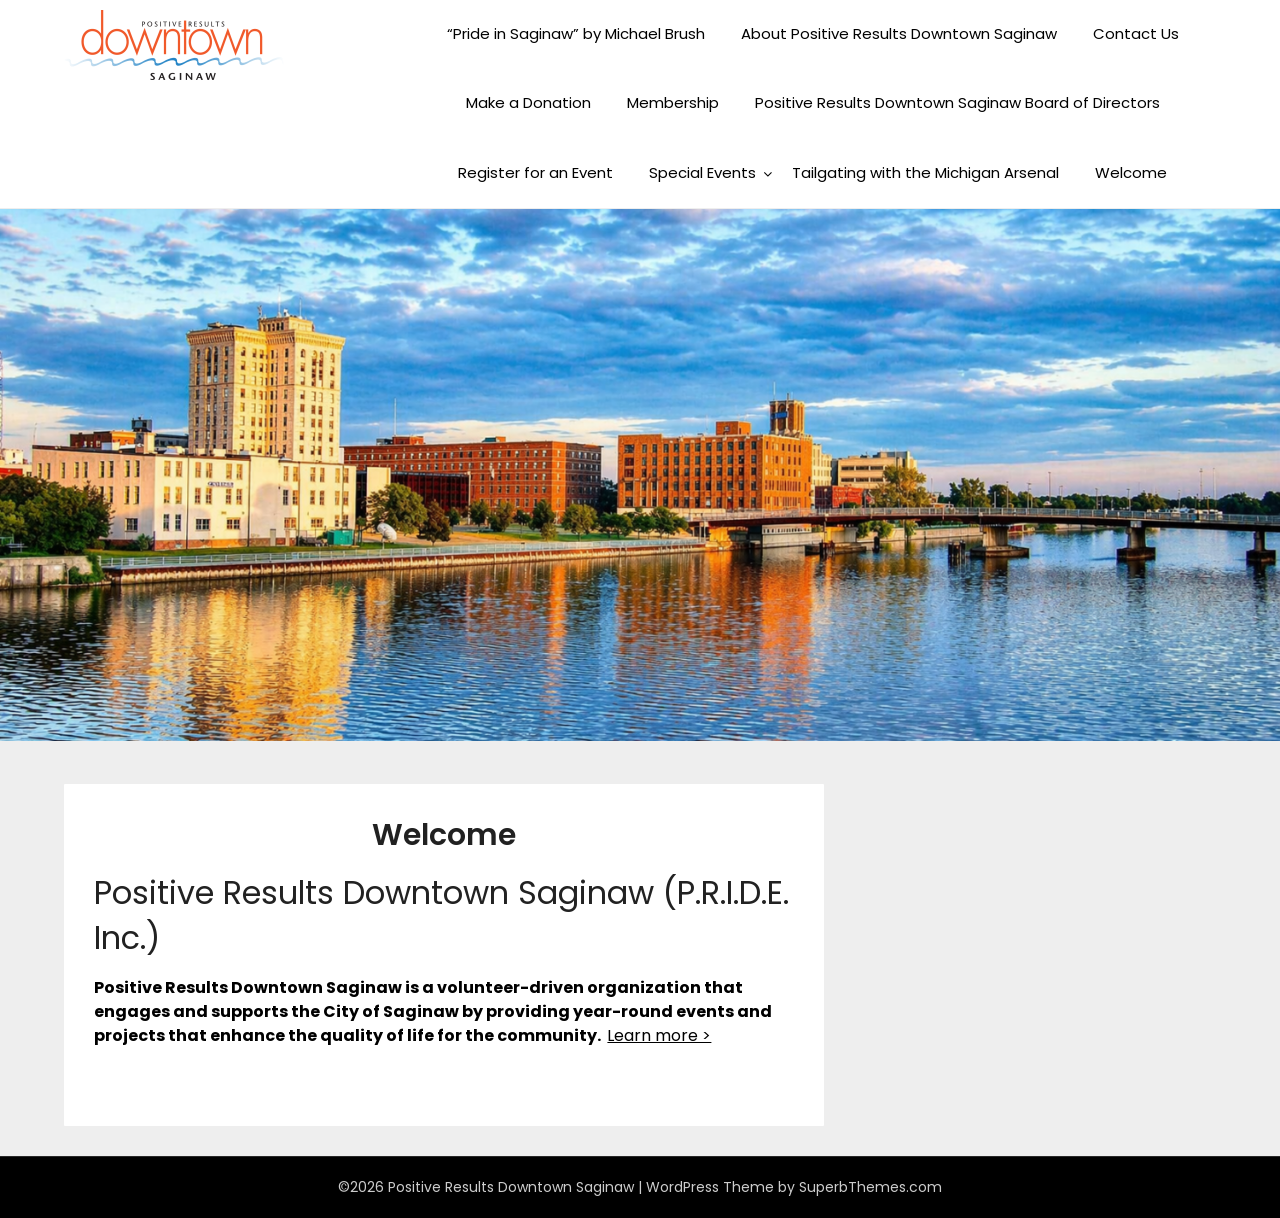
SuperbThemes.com (870, 1187)
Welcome (1131, 172)
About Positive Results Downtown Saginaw (899, 33)
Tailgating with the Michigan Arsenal (925, 172)
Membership (673, 102)
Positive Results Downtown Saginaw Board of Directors (957, 102)
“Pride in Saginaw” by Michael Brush (576, 33)
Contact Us (1136, 33)
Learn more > (659, 1035)
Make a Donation (528, 102)
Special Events (702, 172)
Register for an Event (535, 172)
